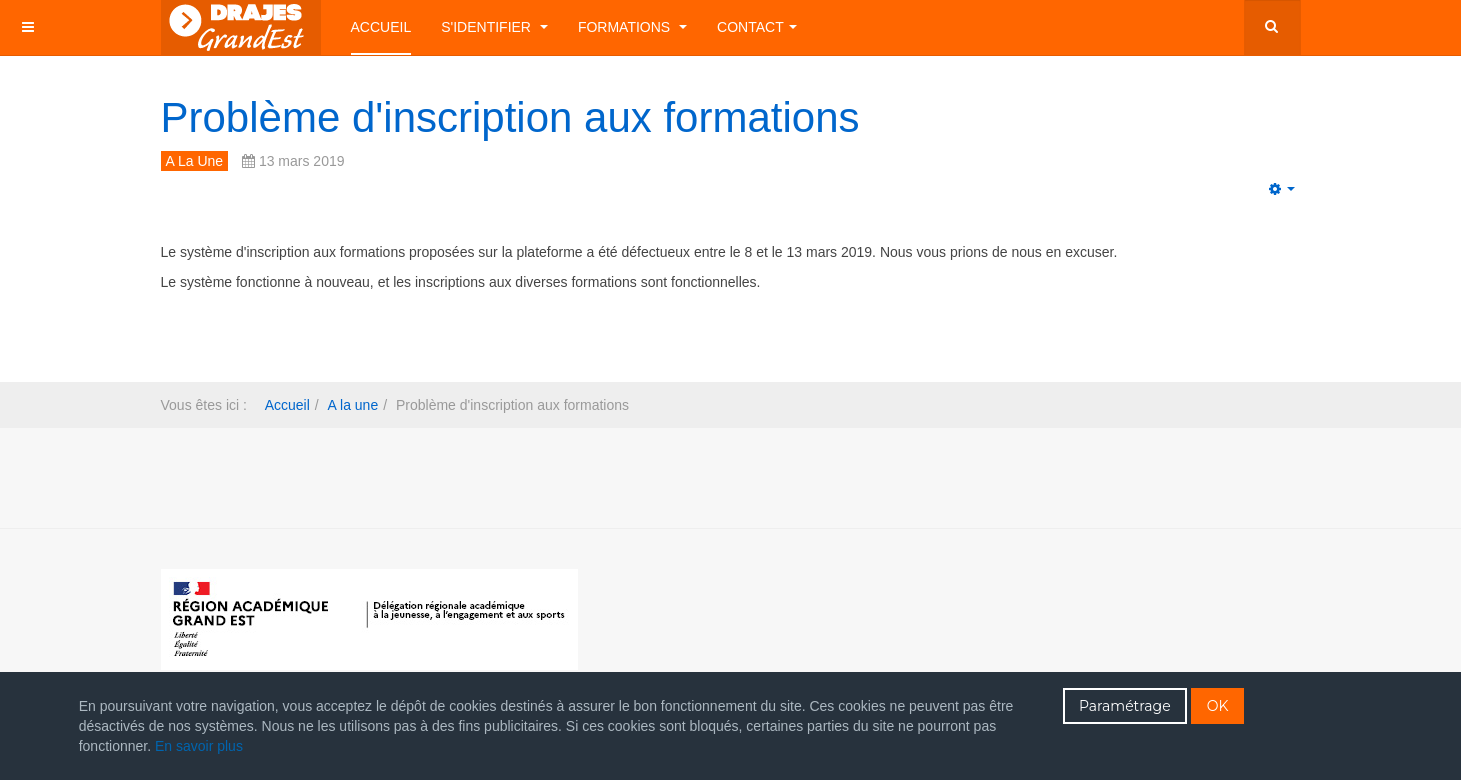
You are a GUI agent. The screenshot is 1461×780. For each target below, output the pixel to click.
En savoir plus (199, 746)
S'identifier (494, 27)
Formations (632, 27)
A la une (353, 405)
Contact (757, 27)
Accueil (381, 27)
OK (1218, 706)
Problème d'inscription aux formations (510, 117)
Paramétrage (1125, 706)
